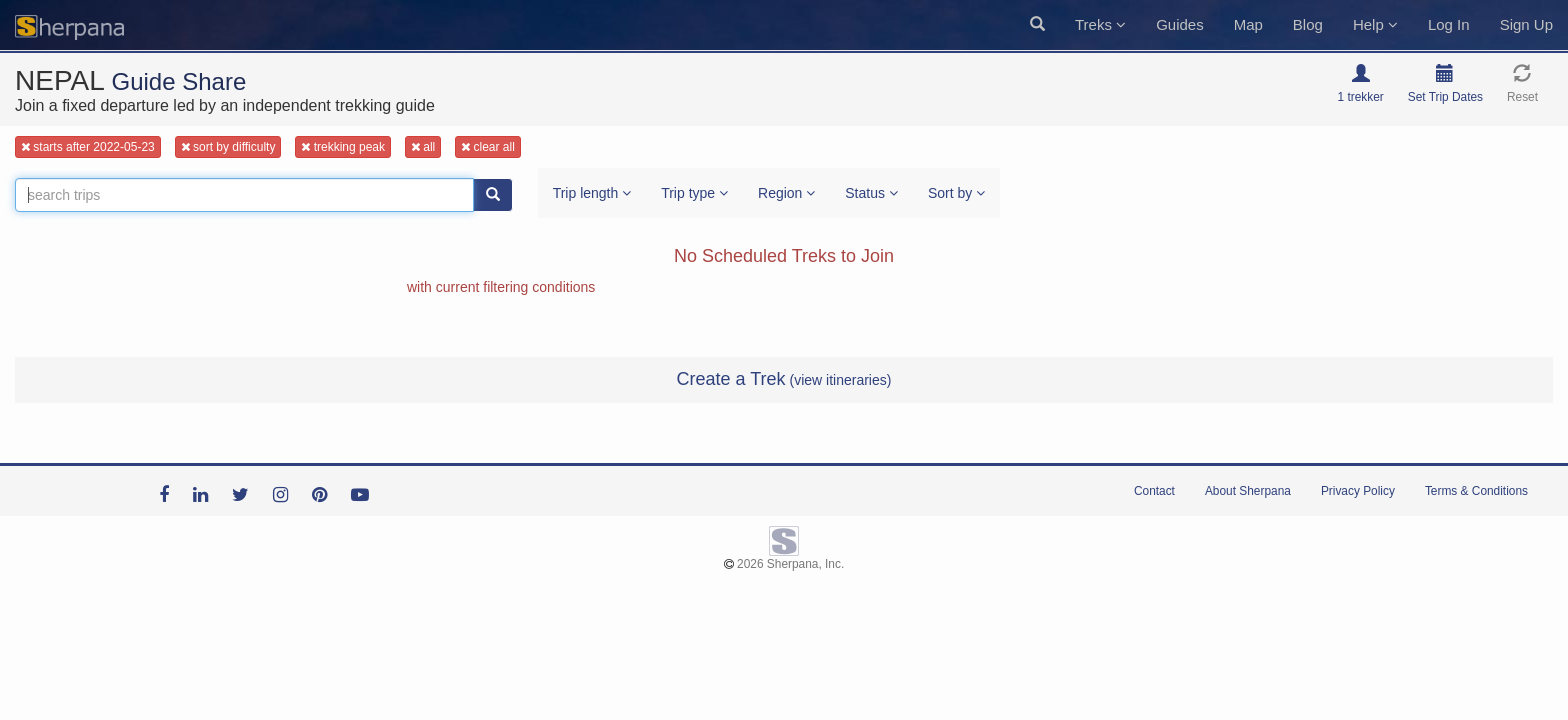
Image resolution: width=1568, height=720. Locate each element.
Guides (1180, 24)
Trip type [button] (694, 193)
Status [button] (871, 193)
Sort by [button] (956, 193)
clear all (488, 147)
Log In (1449, 24)
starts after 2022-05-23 (88, 147)
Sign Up (1526, 24)
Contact (1154, 491)
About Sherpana (1248, 491)
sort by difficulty (228, 147)
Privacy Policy (1358, 491)
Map (1248, 24)
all (423, 147)
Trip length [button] (592, 193)
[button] (1037, 25)
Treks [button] (1100, 24)
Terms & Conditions (1476, 491)
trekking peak (343, 147)
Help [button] (1375, 24)
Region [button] (786, 193)
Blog (1308, 24)
